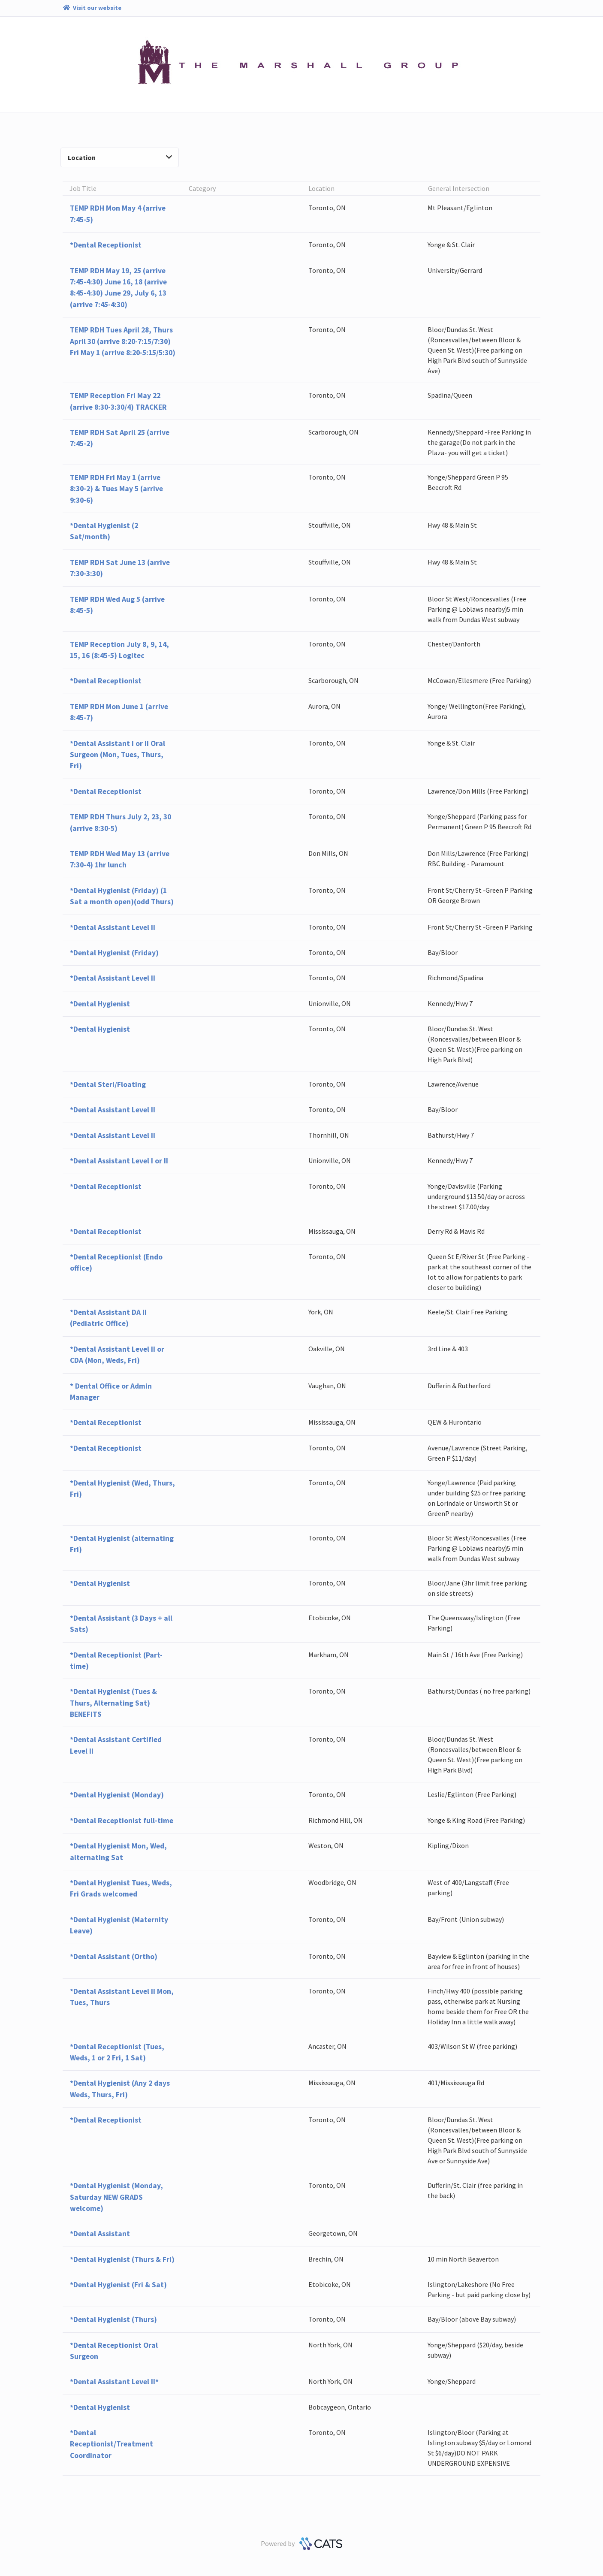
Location (120, 157)
